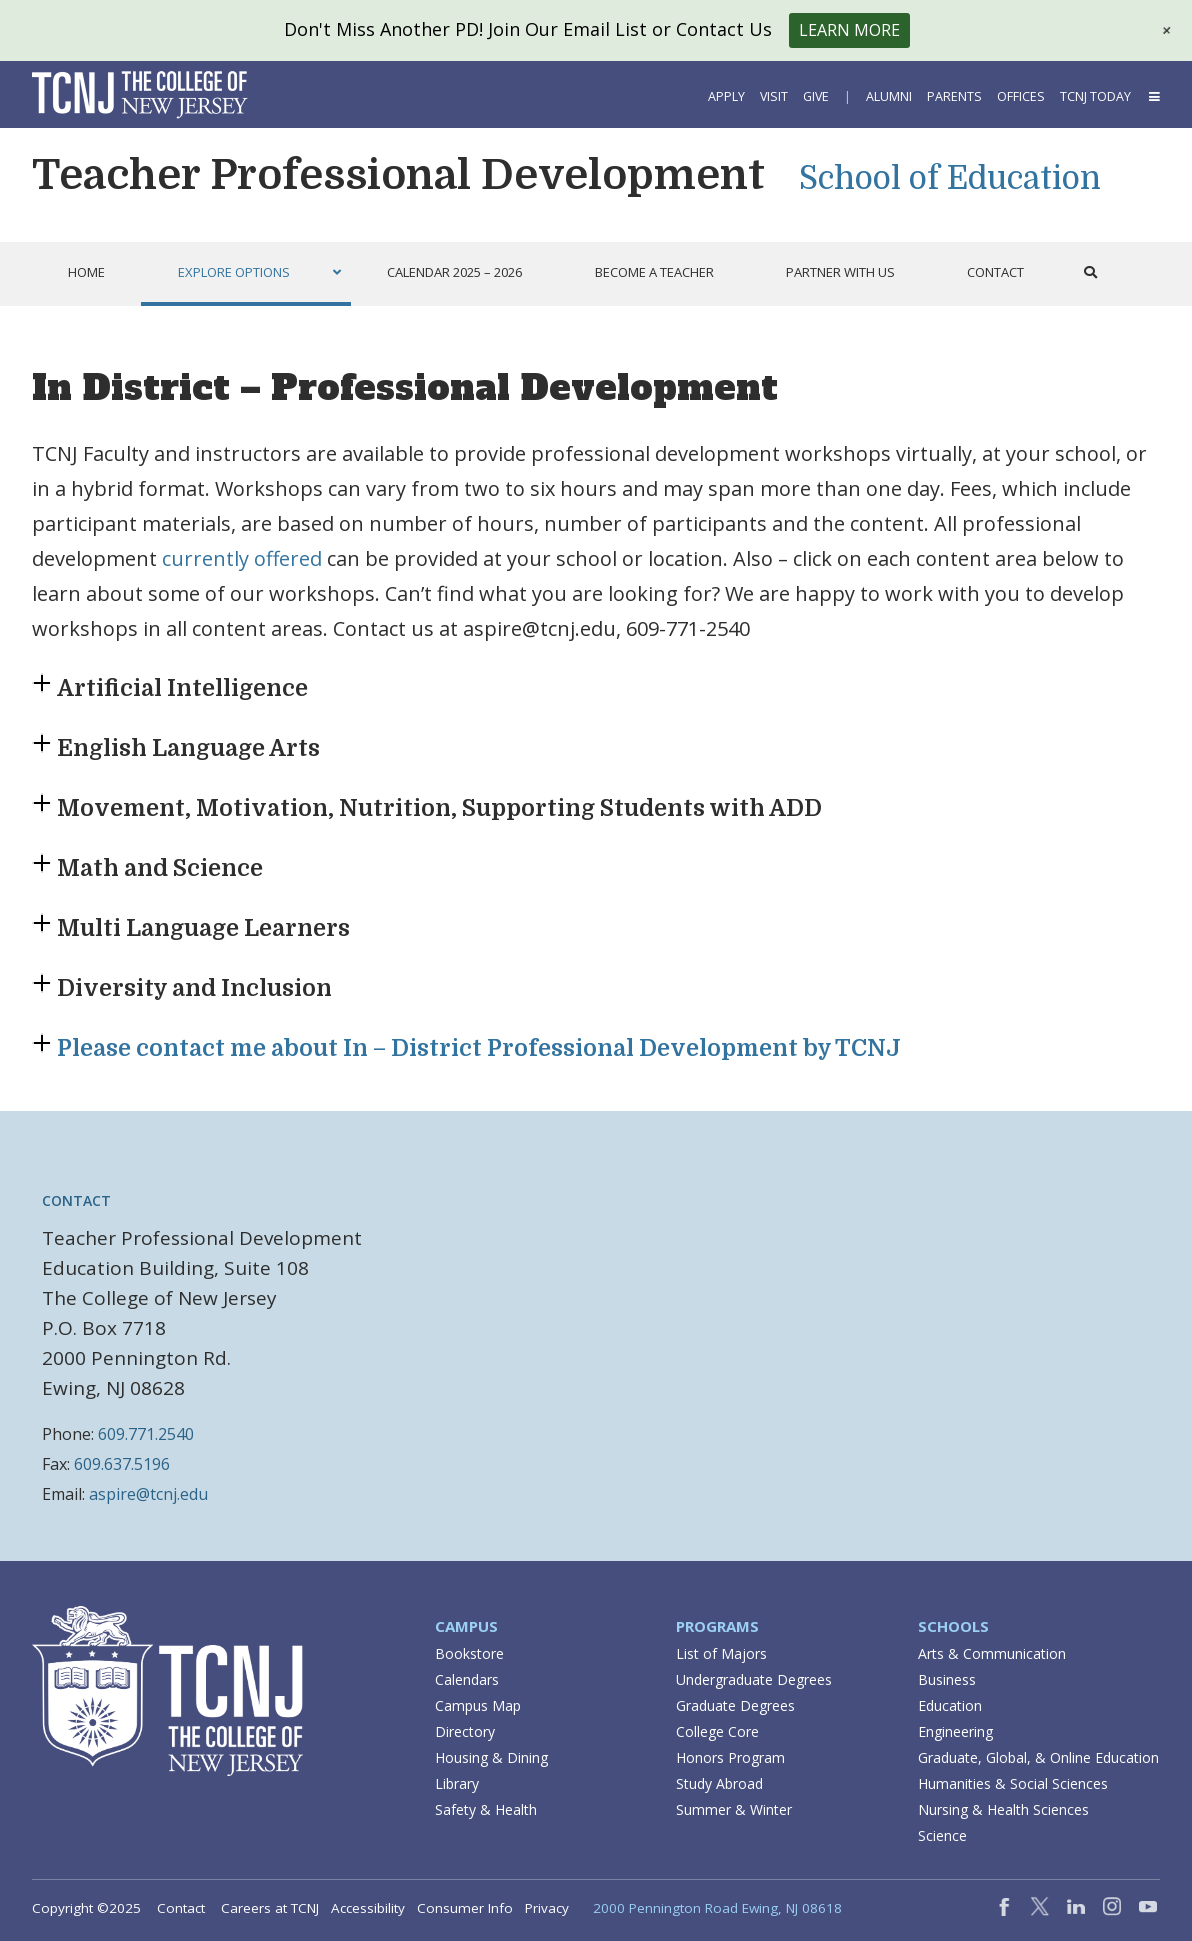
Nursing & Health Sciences (1003, 1809)
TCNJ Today (1095, 96)
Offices (1021, 96)
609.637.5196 (122, 1464)
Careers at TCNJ (270, 1908)
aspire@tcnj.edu (148, 1494)
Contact (181, 1908)
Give (816, 96)
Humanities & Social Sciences (1013, 1783)
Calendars (467, 1679)
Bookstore (469, 1653)
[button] (1153, 96)
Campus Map (478, 1705)
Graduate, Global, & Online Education (1038, 1757)
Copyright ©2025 (86, 1908)
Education (950, 1705)
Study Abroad (719, 1783)
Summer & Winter (734, 1809)
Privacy (547, 1908)
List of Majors (721, 1653)
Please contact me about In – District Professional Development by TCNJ (479, 1048)
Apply (726, 96)
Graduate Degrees (735, 1705)
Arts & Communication (992, 1653)
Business (947, 1679)
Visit (774, 96)
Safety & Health (486, 1809)
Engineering (955, 1731)
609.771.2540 (146, 1434)
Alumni (889, 96)
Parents (954, 96)
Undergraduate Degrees (754, 1679)
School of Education (950, 178)
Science (942, 1835)
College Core (717, 1731)
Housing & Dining (491, 1757)
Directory (465, 1731)
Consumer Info (465, 1908)
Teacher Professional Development (398, 175)
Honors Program (730, 1757)
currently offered (242, 558)
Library (457, 1783)
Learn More (849, 30)
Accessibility (368, 1908)
